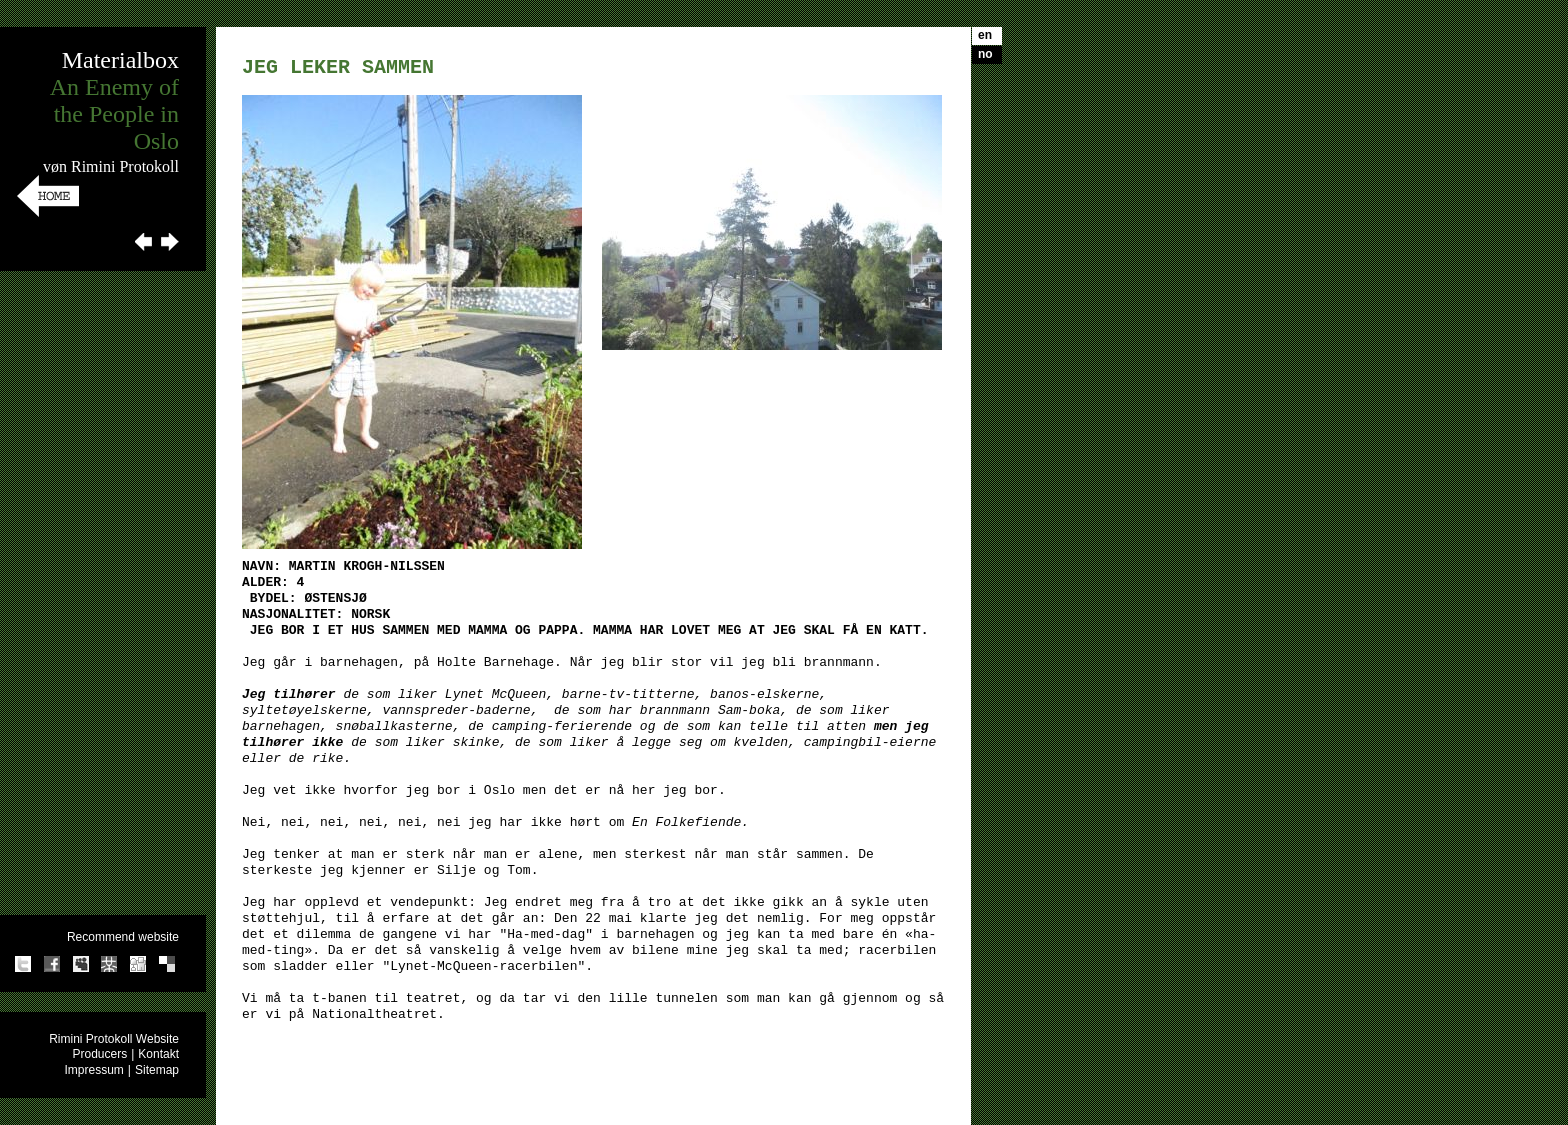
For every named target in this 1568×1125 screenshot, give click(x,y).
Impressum (94, 1070)
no (985, 54)
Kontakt (158, 1054)
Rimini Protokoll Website (114, 1039)
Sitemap (157, 1070)
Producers (99, 1054)
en (985, 35)
